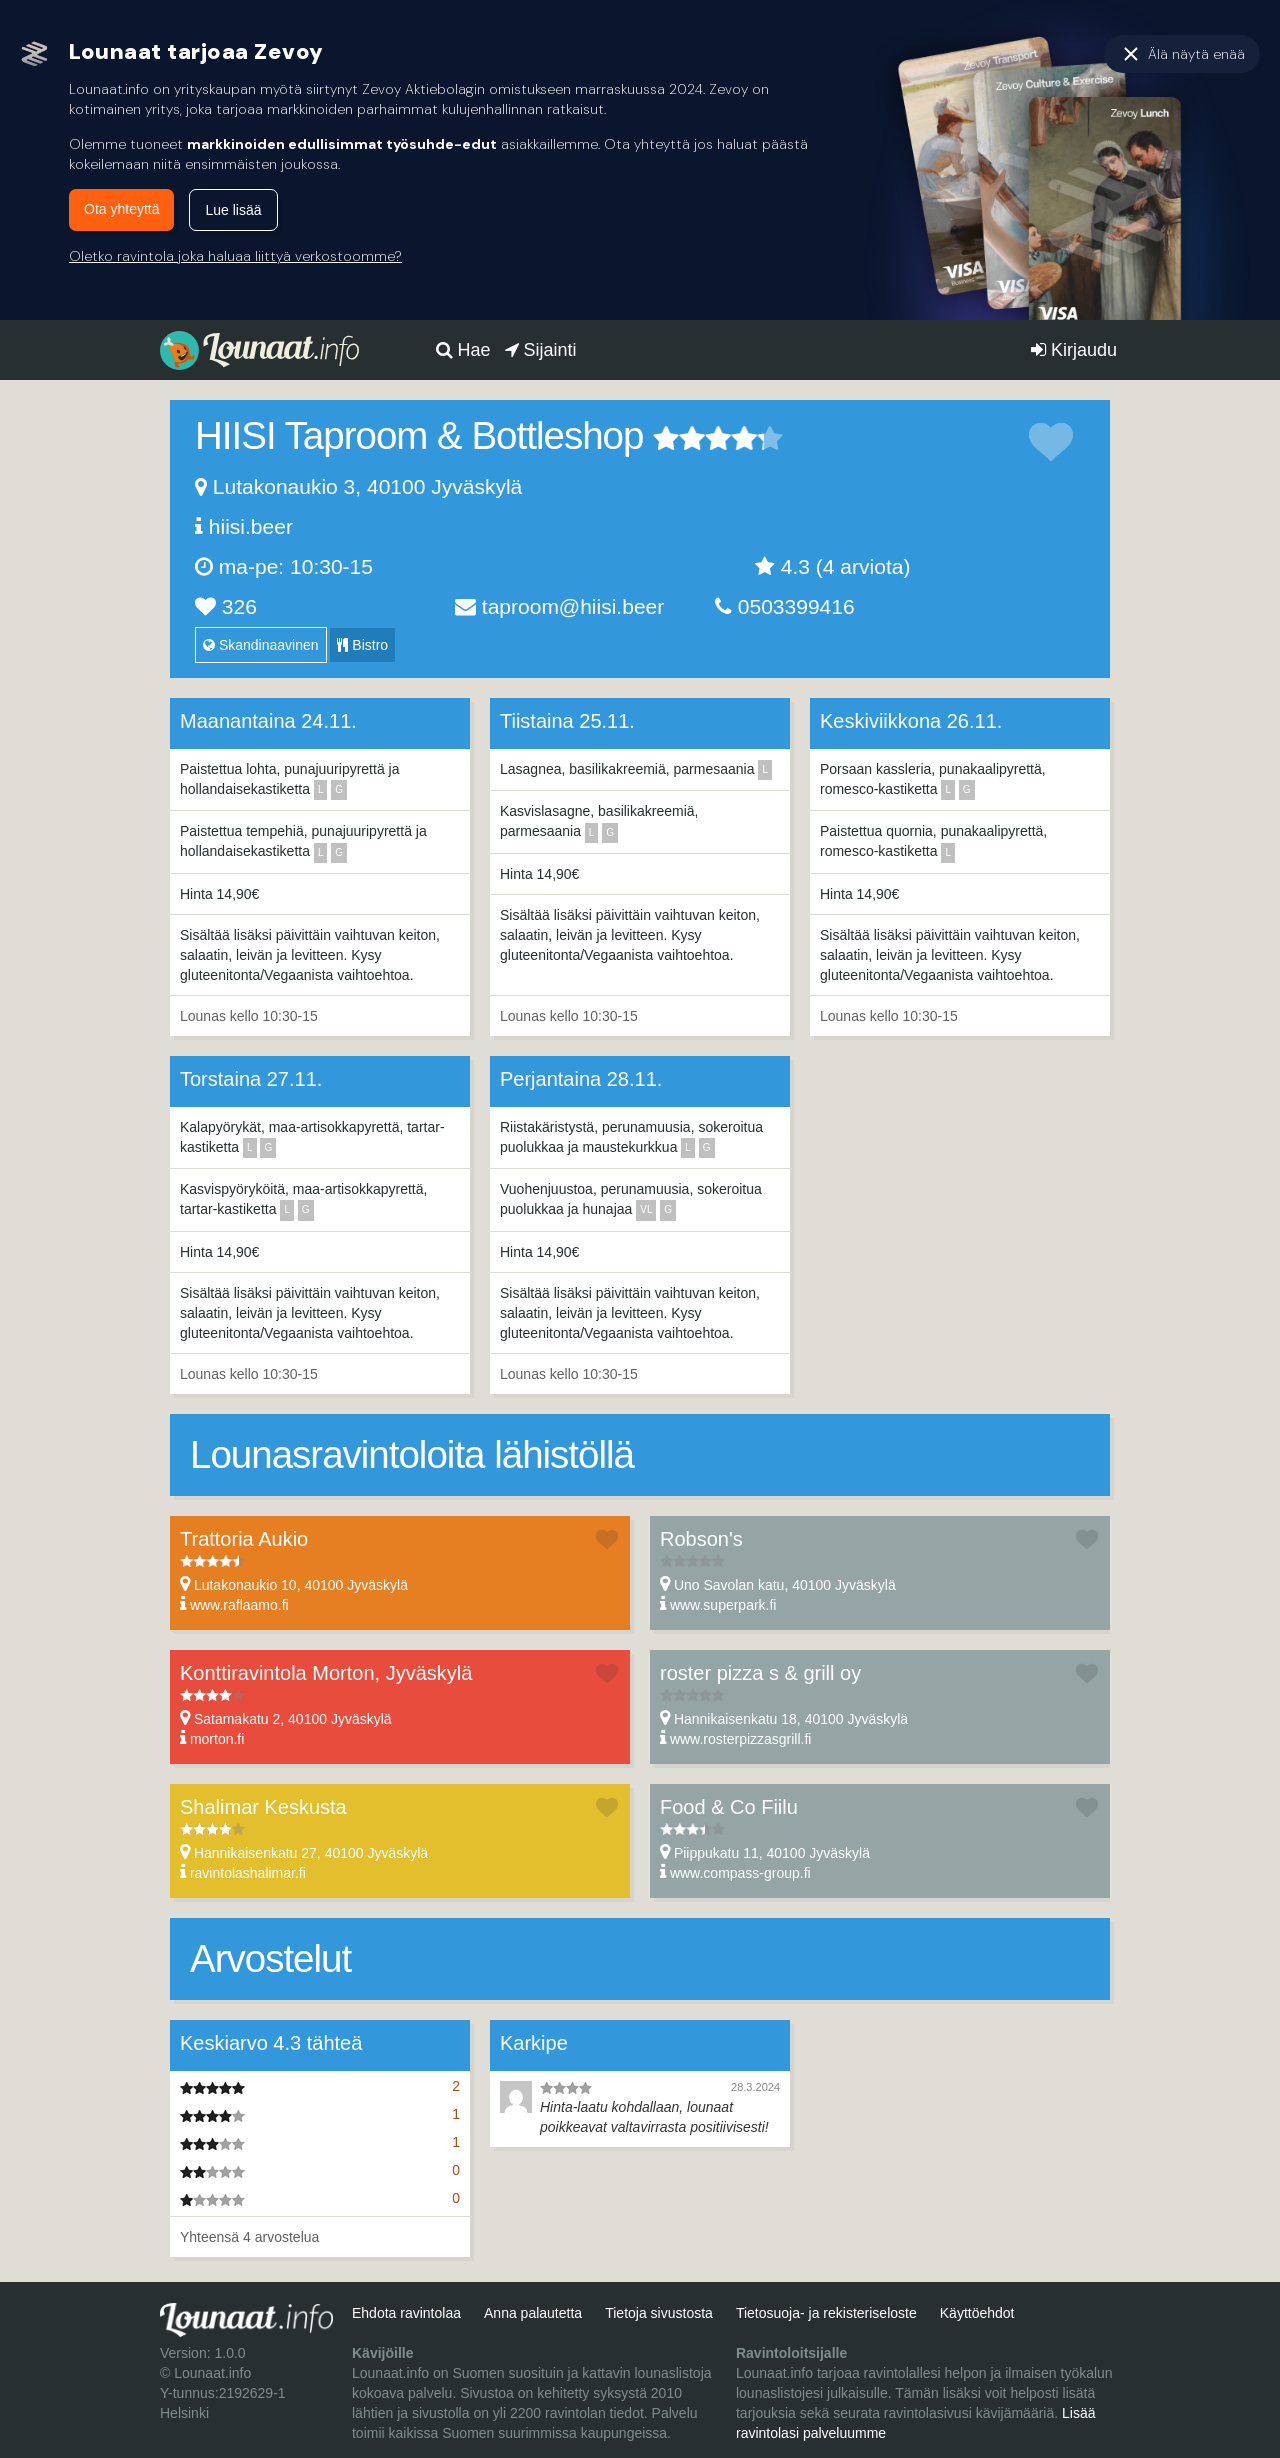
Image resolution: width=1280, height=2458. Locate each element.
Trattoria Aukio (244, 1539)
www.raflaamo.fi (239, 1605)
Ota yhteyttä (121, 209)
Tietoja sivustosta (659, 2313)
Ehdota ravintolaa (406, 2313)
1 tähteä (666, 438)
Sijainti (541, 350)
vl (646, 1209)
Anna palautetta (533, 2313)
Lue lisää (233, 210)
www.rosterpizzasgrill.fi (741, 1739)
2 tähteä (679, 438)
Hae (463, 350)
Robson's (701, 1539)
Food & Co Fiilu (729, 1807)
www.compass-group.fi (740, 1873)
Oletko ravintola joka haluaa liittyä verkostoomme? (235, 256)
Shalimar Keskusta (263, 1807)
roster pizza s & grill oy (760, 1673)
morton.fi (217, 1739)
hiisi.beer (251, 526)
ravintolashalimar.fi (248, 1873)
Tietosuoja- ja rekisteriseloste (826, 2313)
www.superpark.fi (723, 1605)
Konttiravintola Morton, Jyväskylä (326, 1673)
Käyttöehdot (977, 2313)
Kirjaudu (1074, 350)
